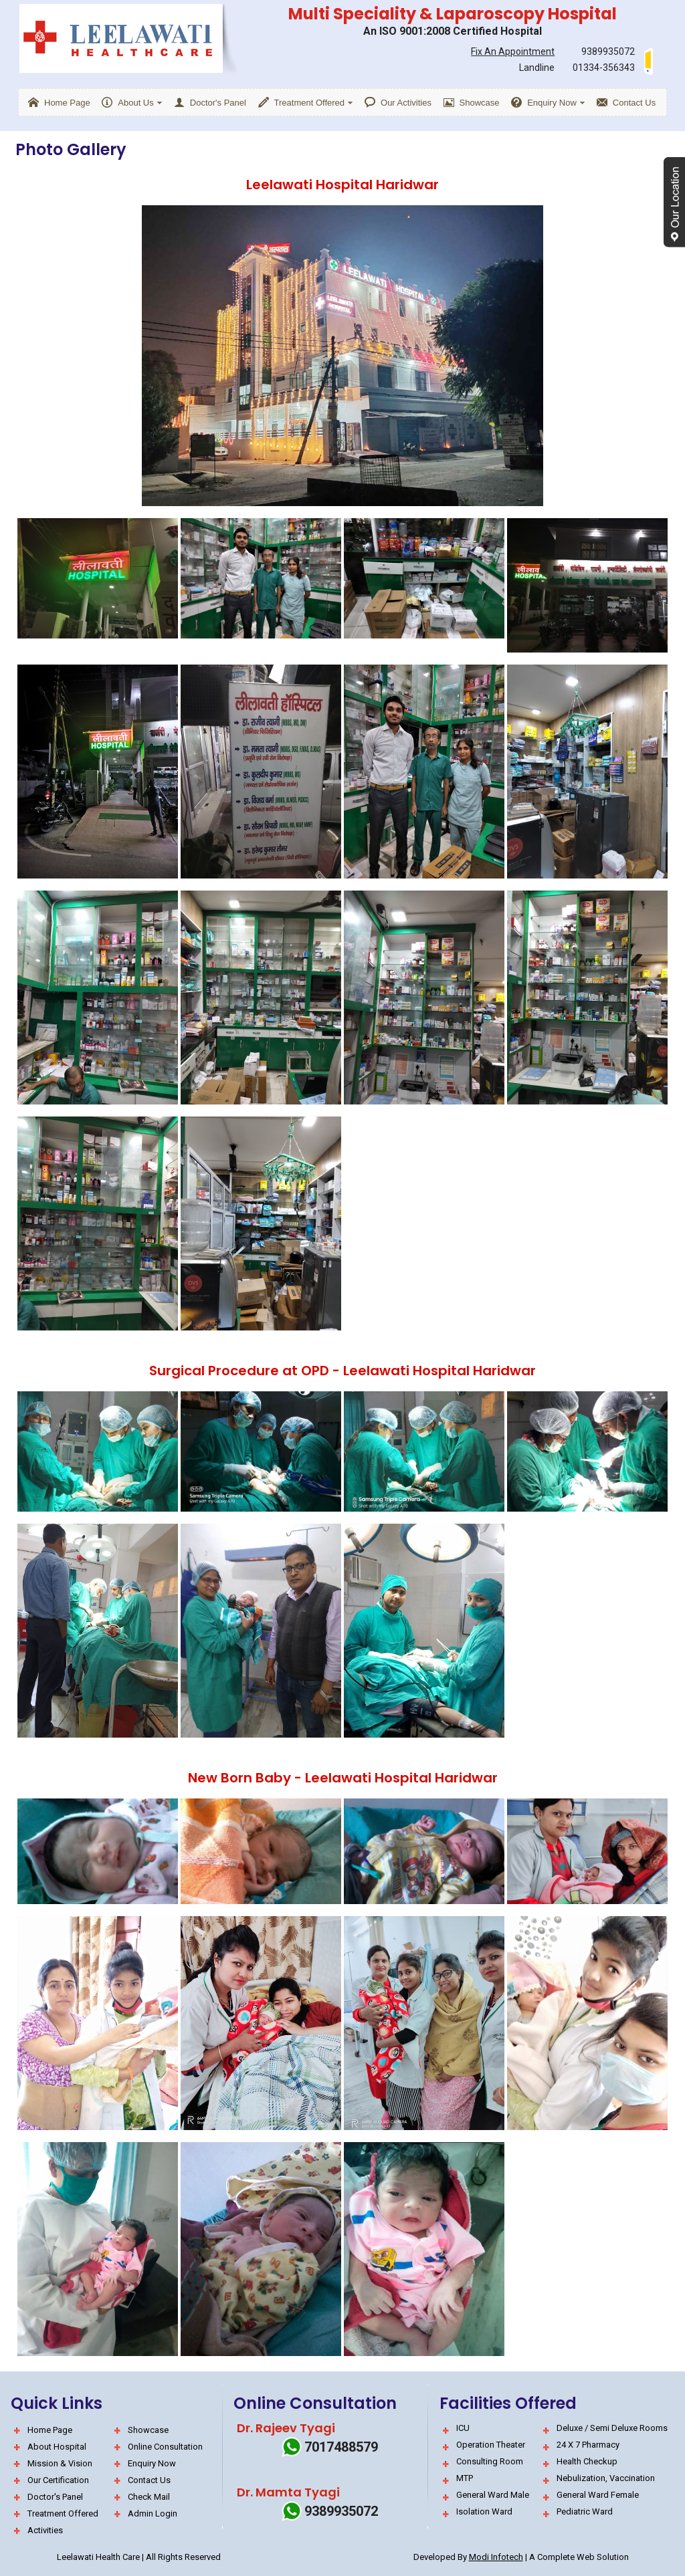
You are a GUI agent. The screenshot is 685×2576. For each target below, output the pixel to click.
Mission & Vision (59, 2463)
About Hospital (56, 2447)
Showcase (148, 2430)
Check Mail (149, 2497)
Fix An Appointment (513, 51)
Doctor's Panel (55, 2497)
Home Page (49, 2430)
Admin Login (152, 2513)
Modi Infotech (496, 2557)
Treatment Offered (62, 2513)
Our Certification (58, 2480)
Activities (45, 2530)
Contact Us (149, 2480)
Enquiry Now (152, 2463)
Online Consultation (165, 2447)
